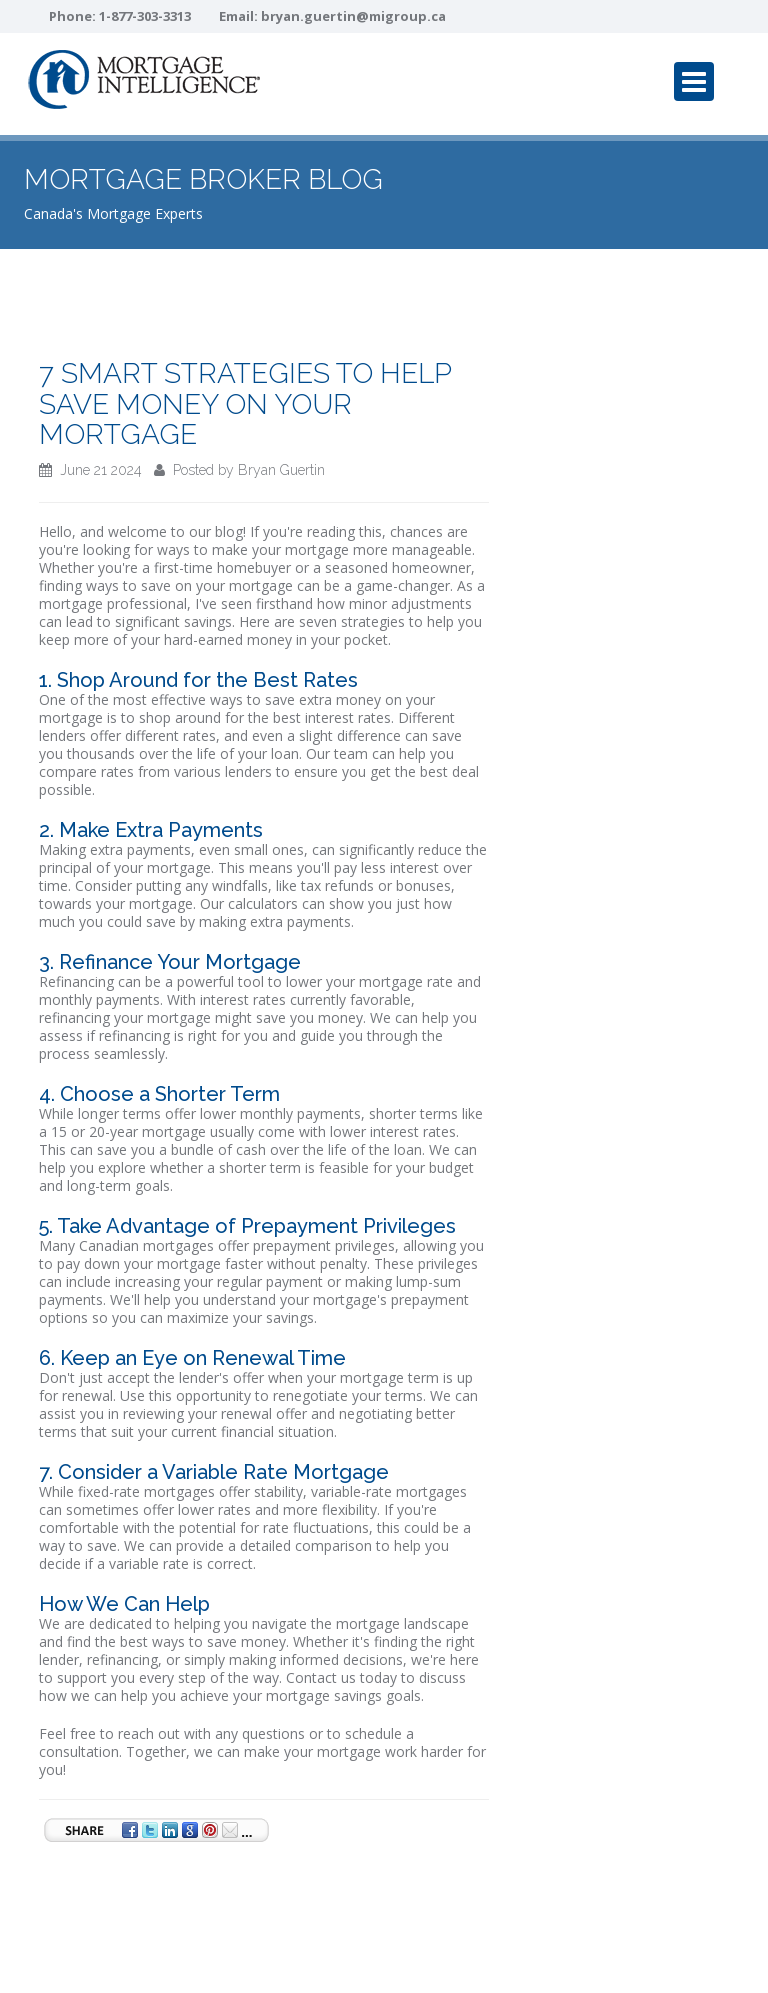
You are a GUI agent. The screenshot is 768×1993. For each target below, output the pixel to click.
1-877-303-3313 (145, 16)
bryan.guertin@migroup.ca (353, 16)
